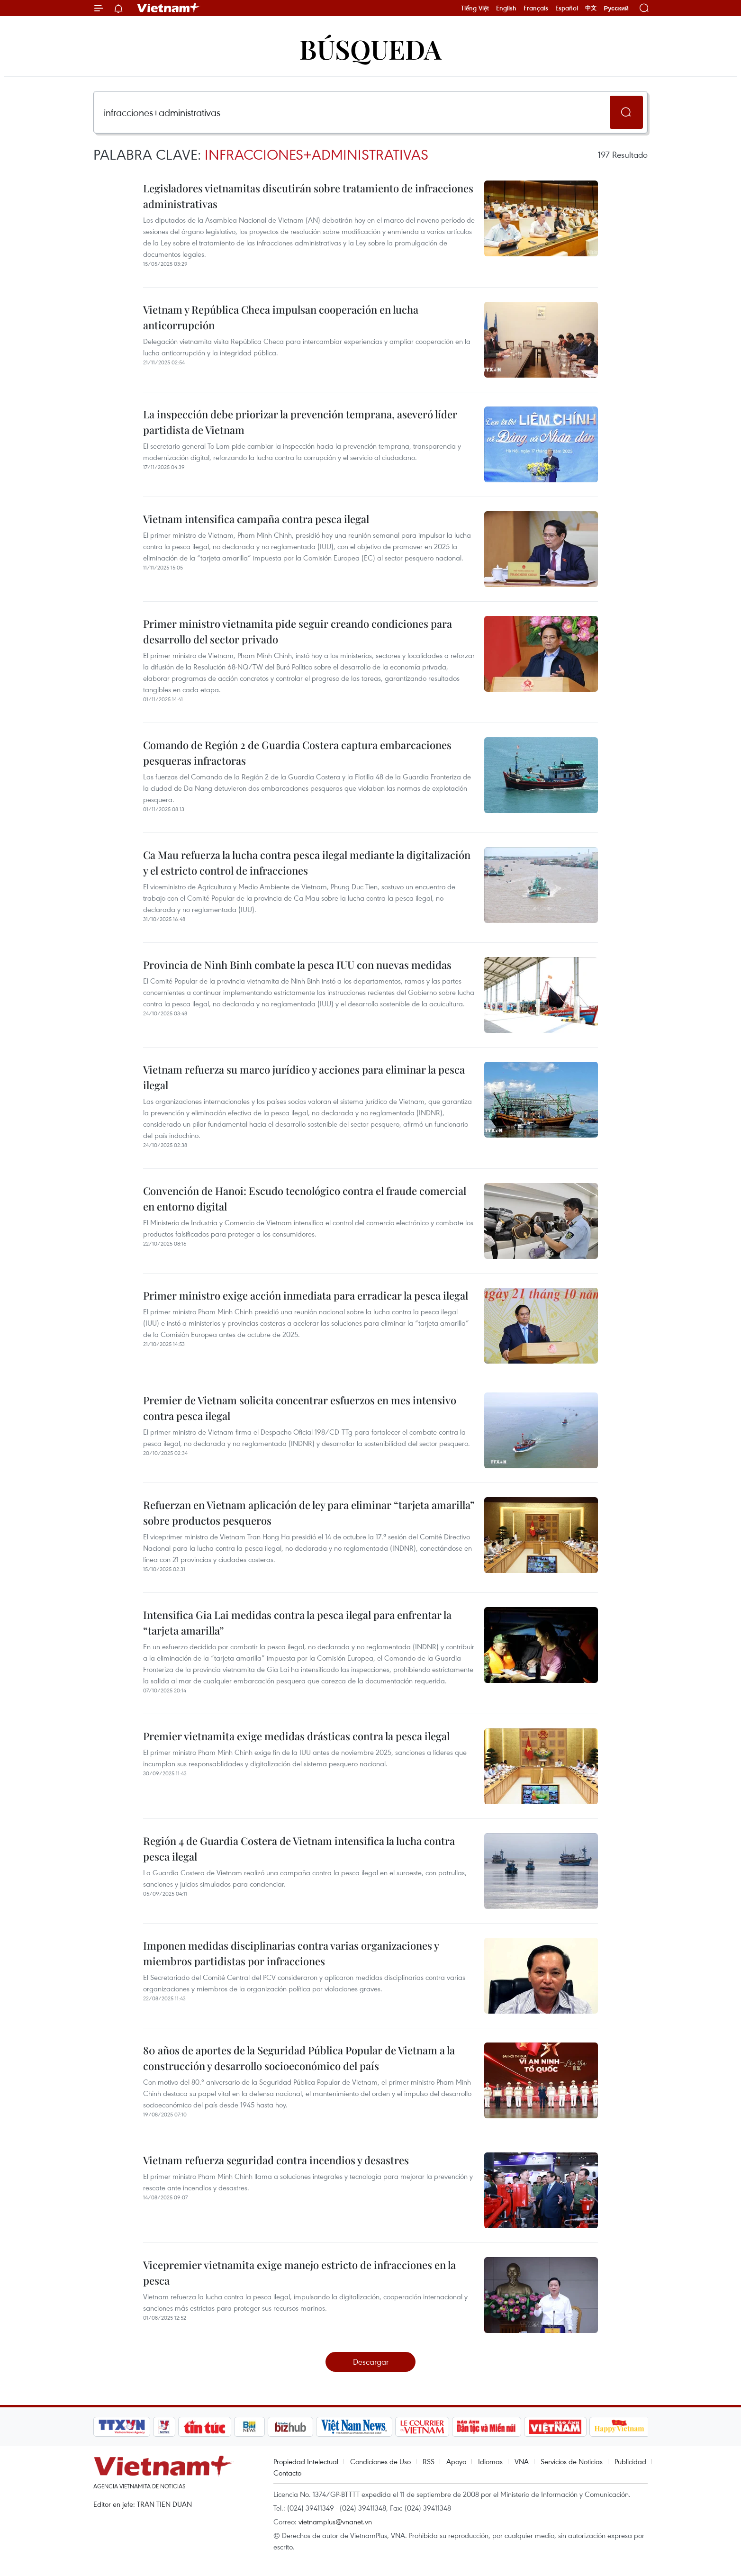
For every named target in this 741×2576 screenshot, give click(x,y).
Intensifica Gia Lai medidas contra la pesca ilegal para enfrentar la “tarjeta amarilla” (297, 1622)
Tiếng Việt (475, 8)
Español (566, 8)
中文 (590, 8)
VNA (522, 2461)
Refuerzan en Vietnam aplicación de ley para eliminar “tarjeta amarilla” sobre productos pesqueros (308, 1513)
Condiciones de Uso (380, 2461)
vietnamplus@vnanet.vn (335, 2521)
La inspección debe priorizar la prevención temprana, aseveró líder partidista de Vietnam (300, 422)
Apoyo (456, 2461)
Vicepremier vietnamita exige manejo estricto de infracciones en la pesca (299, 2272)
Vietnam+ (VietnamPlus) (168, 8)
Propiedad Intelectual (305, 2461)
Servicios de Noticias (572, 2461)
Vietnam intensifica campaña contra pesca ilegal (256, 519)
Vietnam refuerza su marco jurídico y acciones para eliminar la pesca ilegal (304, 1077)
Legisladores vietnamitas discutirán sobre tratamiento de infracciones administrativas (308, 196)
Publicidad (630, 2461)
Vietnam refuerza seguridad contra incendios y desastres (276, 2160)
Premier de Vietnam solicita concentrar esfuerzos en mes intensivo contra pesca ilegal (299, 1408)
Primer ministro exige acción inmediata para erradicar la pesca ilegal (305, 1295)
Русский (616, 8)
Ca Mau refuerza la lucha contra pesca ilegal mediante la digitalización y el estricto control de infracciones (306, 862)
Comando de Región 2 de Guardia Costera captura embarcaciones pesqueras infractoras (297, 753)
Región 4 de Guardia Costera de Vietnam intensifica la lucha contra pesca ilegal (299, 1848)
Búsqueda (370, 48)
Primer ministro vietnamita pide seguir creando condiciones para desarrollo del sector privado (297, 631)
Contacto (287, 2472)
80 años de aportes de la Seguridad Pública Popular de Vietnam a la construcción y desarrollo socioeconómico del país (299, 2058)
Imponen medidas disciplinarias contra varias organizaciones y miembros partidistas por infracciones (291, 1953)
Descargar (371, 2361)
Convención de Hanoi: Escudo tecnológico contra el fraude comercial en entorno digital (304, 1198)
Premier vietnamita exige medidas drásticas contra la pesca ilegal (296, 1736)
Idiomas (490, 2461)
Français (536, 8)
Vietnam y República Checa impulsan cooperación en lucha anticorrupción (280, 317)
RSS (428, 2461)
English (506, 8)
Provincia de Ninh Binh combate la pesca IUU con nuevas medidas (297, 965)
